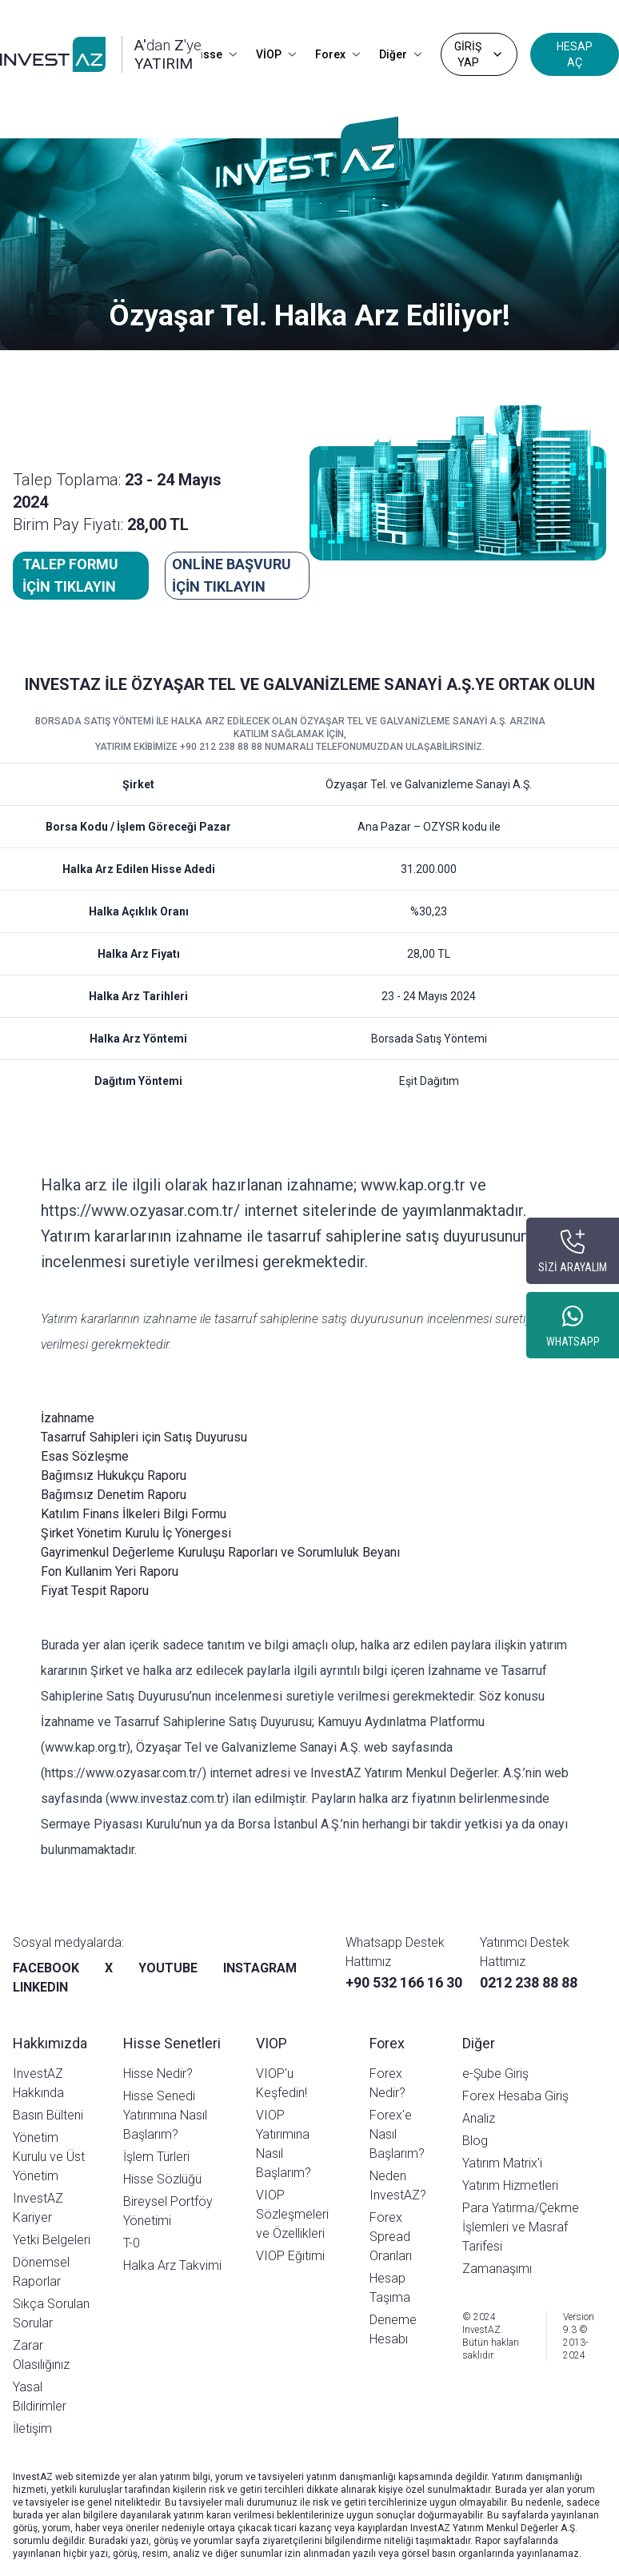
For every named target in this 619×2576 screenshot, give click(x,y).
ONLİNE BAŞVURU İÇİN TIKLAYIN (231, 575)
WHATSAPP (573, 1341)
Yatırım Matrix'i (502, 2163)
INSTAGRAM (260, 1968)
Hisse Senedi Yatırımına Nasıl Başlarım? (165, 2115)
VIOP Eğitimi (290, 2255)
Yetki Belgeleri (51, 2239)
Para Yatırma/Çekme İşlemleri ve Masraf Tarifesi (520, 2227)
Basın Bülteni (48, 2115)
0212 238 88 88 (528, 1982)
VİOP (276, 54)
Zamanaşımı (497, 2268)
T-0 (131, 2243)
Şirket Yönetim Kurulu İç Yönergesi (136, 1533)
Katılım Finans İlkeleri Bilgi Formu (133, 1513)
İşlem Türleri (156, 2156)
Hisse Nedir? (158, 2073)
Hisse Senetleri (172, 2043)
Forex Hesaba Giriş (515, 2095)
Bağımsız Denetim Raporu (113, 1494)
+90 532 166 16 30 (403, 1982)
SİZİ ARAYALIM (572, 1267)
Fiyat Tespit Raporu (95, 1590)
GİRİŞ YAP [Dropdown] (479, 54)
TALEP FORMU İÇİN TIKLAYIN (70, 575)
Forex (337, 54)
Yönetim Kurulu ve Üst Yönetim (49, 2156)
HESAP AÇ (575, 54)
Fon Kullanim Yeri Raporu (109, 1571)
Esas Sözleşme (85, 1456)
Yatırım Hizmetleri (510, 2185)
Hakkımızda (50, 2043)
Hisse (214, 54)
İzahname (67, 1418)
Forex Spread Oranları (390, 2236)
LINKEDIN (40, 1987)
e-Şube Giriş (495, 2073)
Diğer (400, 54)
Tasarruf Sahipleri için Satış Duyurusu (144, 1437)
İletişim (32, 2428)
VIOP (271, 2043)
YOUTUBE (168, 1968)
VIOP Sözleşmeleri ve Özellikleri (292, 2214)
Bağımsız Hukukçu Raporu (113, 1475)
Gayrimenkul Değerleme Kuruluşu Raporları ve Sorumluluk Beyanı (220, 1552)
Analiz (478, 2118)
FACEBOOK (46, 1968)
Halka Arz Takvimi (172, 2265)
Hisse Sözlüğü (162, 2179)
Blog (475, 2140)
